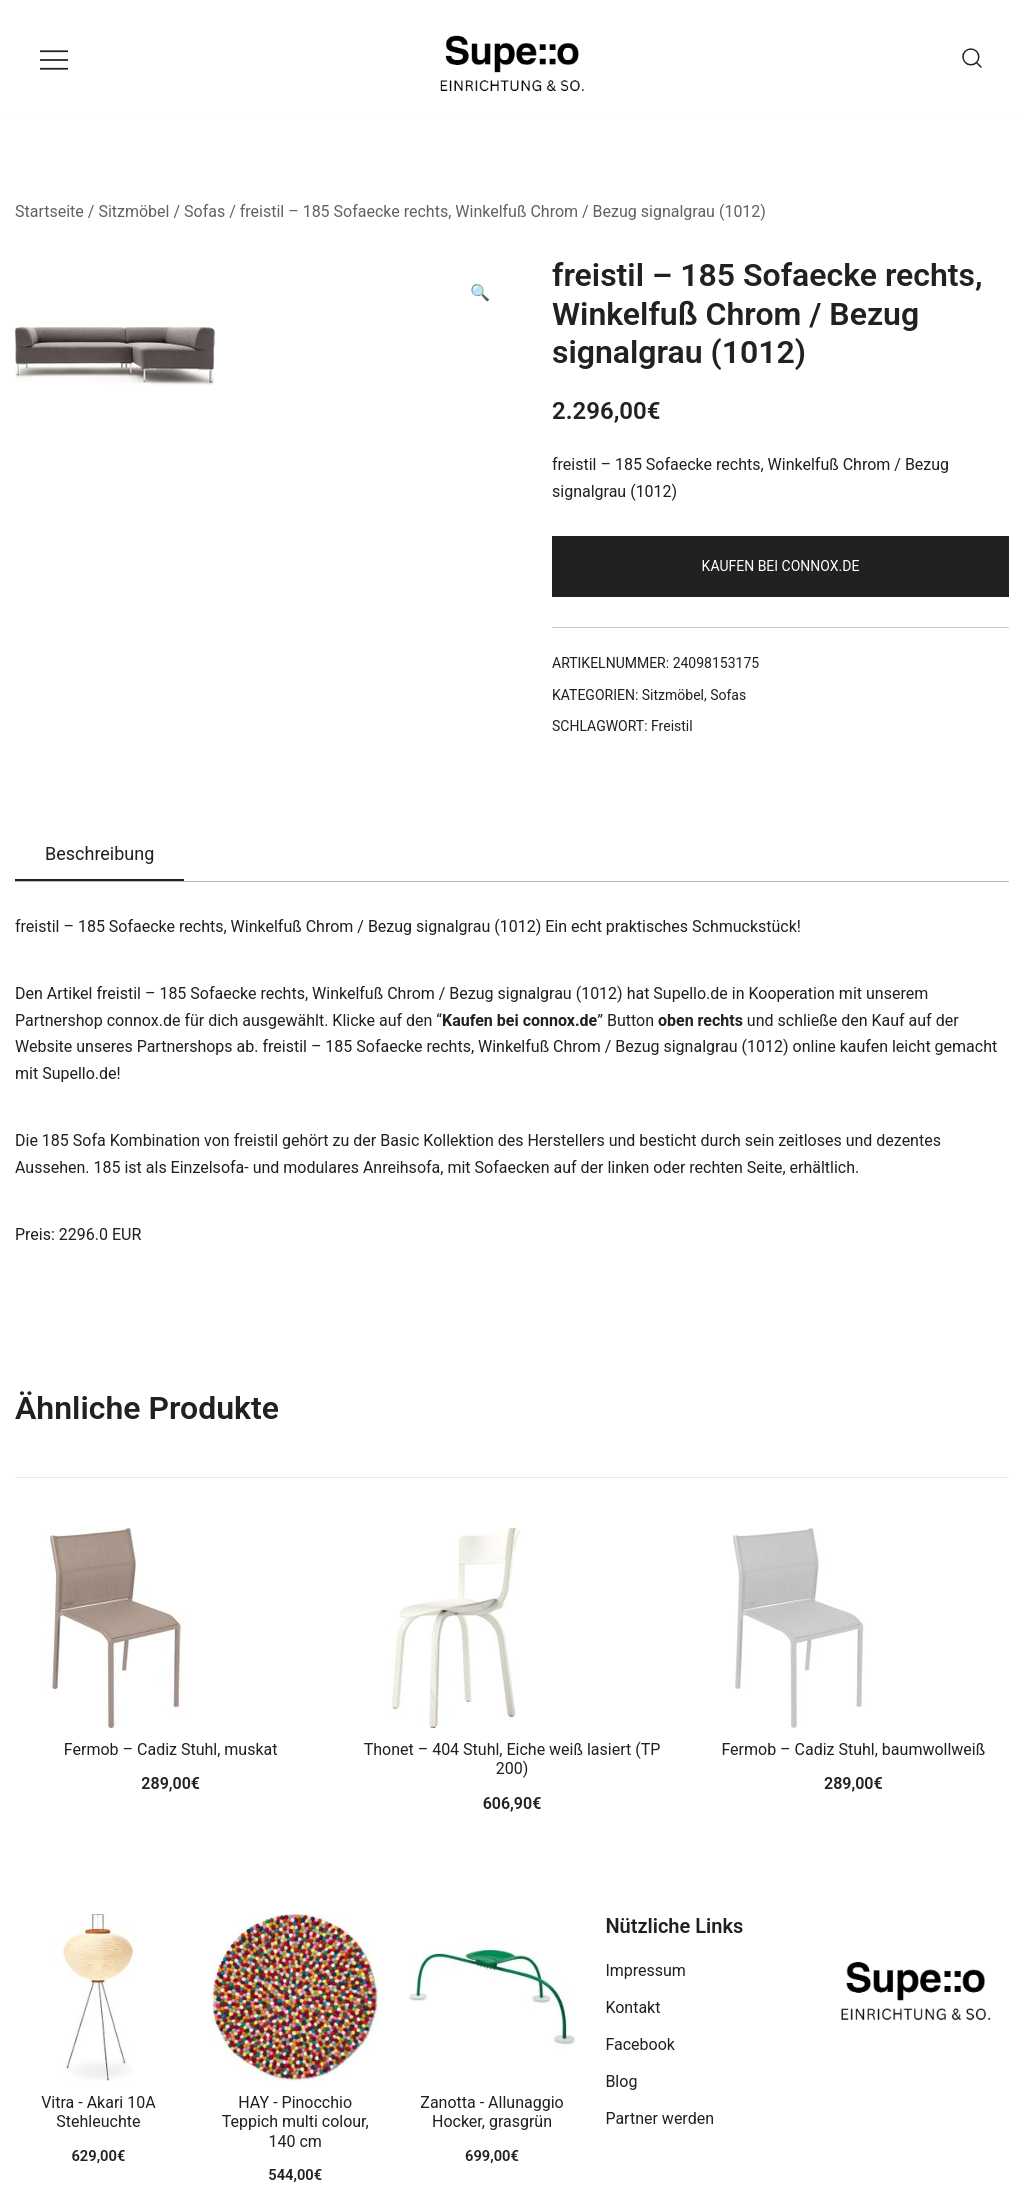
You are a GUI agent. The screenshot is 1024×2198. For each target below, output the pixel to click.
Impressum (645, 1970)
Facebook (639, 2044)
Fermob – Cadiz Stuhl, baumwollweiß (853, 1749)
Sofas (204, 211)
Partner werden (659, 2118)
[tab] (99, 855)
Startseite (49, 211)
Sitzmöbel (133, 211)
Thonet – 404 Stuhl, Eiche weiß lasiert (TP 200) (512, 1759)
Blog (621, 2081)
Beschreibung (99, 853)
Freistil (672, 726)
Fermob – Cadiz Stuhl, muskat (171, 1749)
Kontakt (632, 2007)
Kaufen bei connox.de (781, 566)
